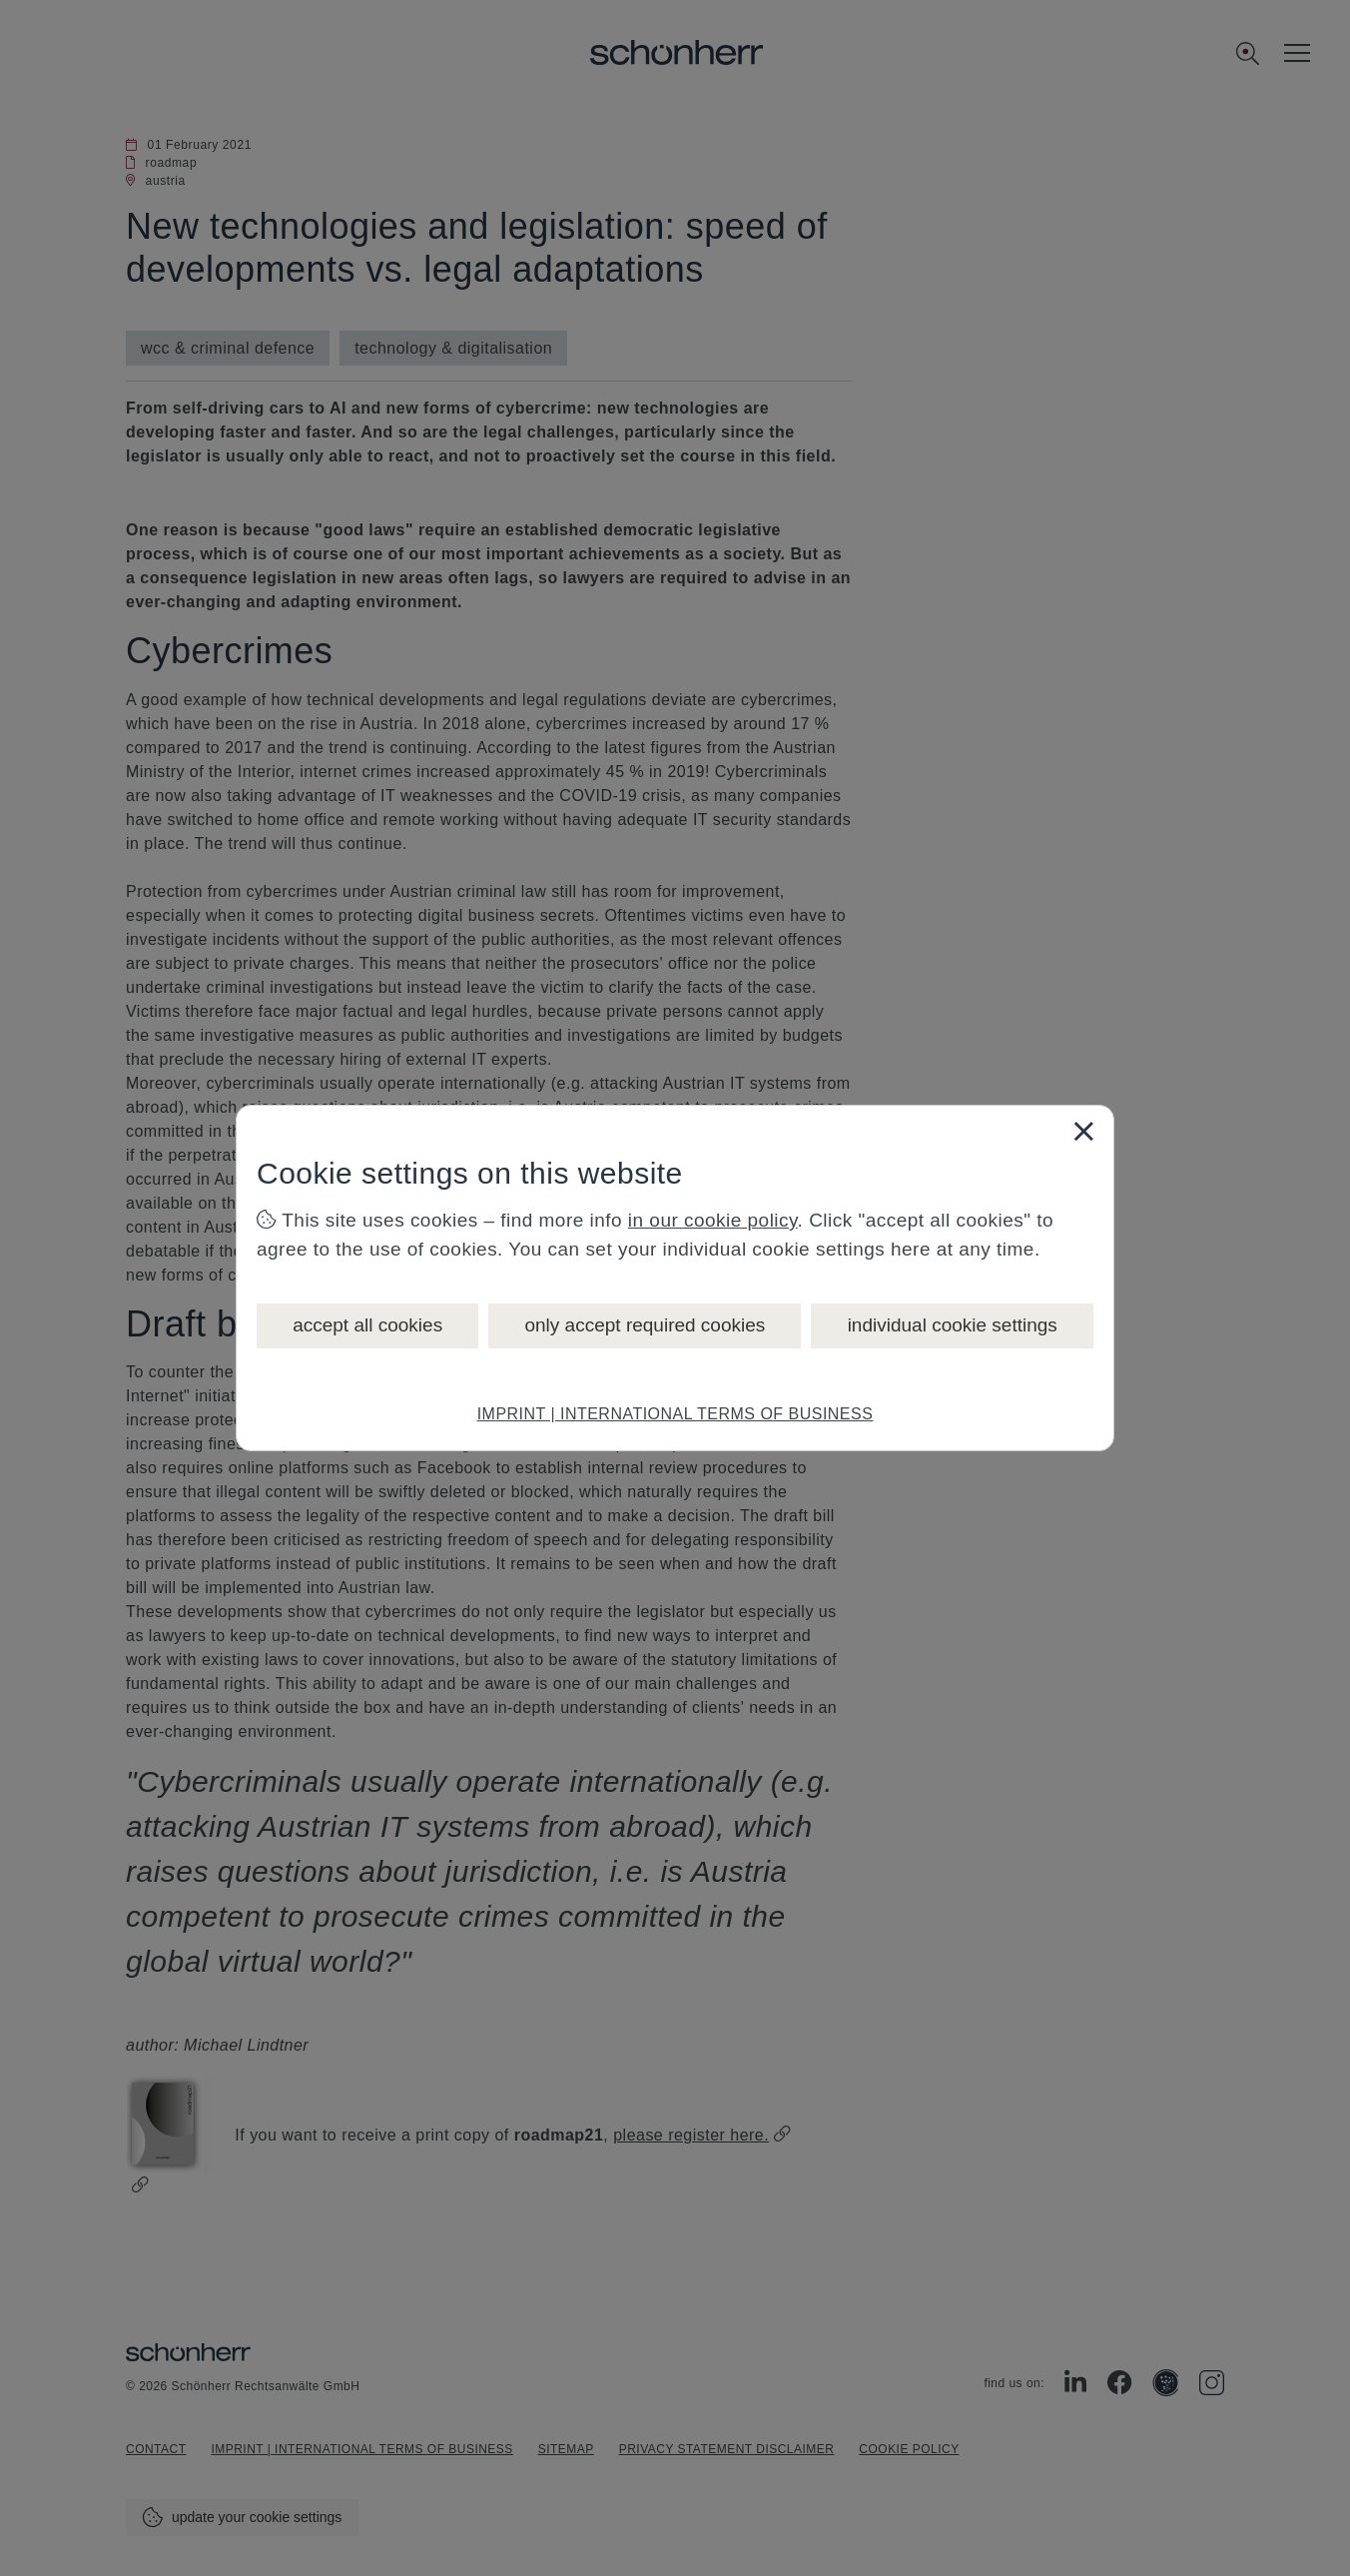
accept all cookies (367, 1324)
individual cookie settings (952, 1324)
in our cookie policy (713, 1220)
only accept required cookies (644, 1324)
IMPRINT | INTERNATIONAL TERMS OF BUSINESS (675, 1413)
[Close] (1083, 1131)
